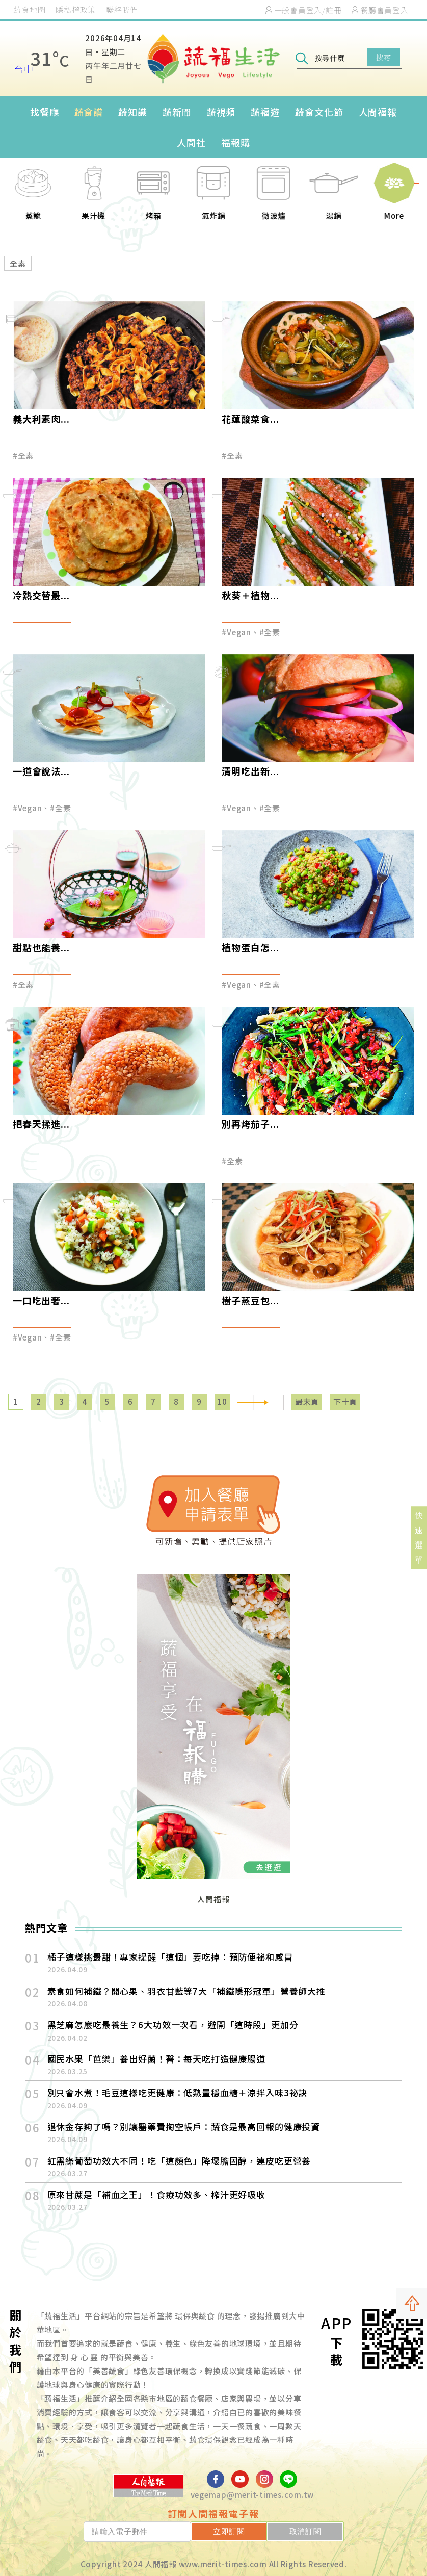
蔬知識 (132, 111)
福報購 (235, 142)
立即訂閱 (255, 2531)
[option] (34, 199)
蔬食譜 (88, 111)
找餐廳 (44, 111)
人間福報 (378, 111)
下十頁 (345, 1401)
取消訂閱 (314, 2531)
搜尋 (383, 57)
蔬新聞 (177, 111)
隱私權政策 (76, 9)
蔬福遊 (265, 111)
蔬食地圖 (29, 9)
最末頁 (307, 1401)
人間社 (191, 142)
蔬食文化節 (319, 111)
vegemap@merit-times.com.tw (252, 2494)
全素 (18, 263)
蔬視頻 (221, 111)
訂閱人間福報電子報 (213, 2513)
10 (222, 1401)
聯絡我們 (122, 9)
